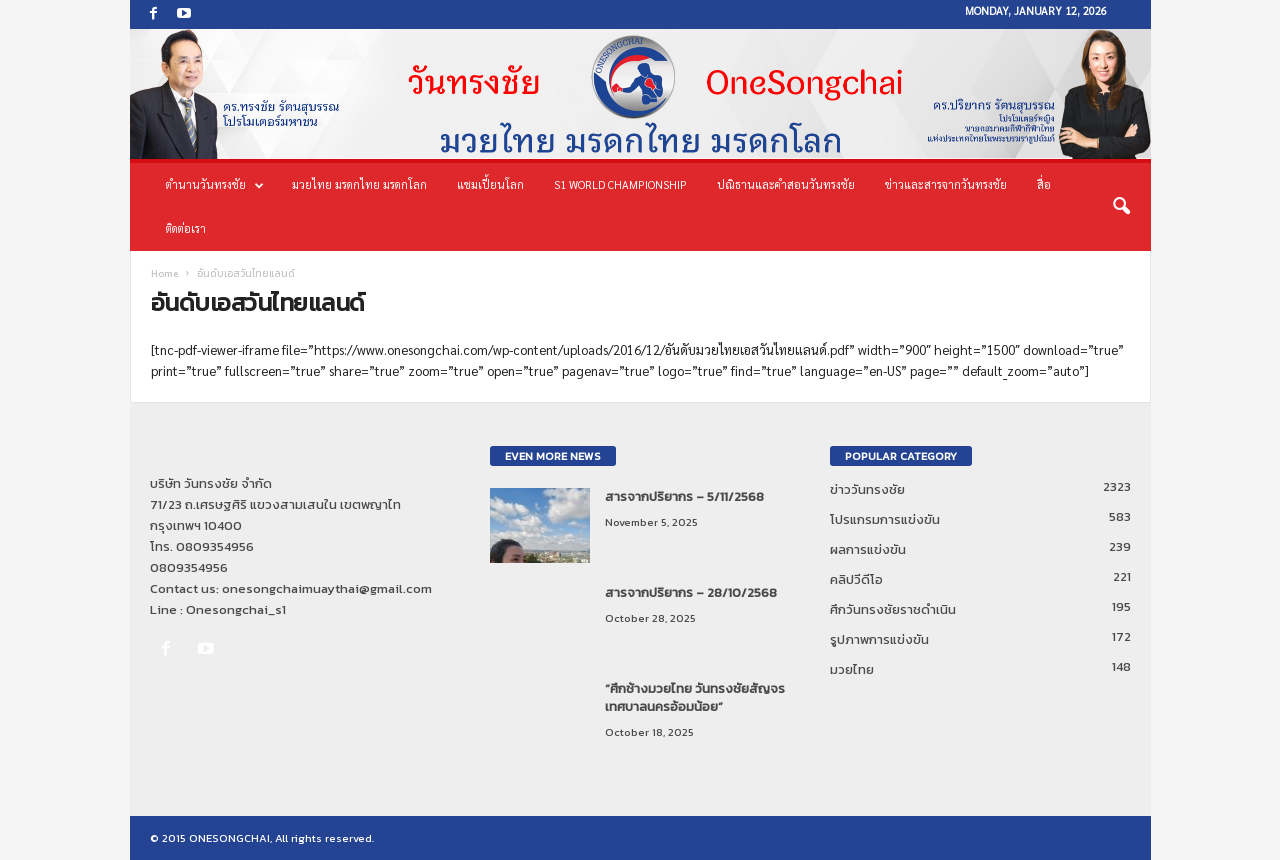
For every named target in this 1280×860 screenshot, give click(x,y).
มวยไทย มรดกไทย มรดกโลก (359, 184)
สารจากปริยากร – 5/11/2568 (684, 496)
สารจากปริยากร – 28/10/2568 (691, 592)
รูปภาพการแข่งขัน (879, 639)
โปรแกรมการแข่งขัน (885, 519)
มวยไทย (852, 669)
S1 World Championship (620, 184)
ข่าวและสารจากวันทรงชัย (946, 184)
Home (164, 273)
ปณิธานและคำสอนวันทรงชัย (786, 184)
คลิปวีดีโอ (856, 579)
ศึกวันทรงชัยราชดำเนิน (893, 609)
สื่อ (1044, 184)
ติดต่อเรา (186, 228)
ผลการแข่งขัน (868, 549)
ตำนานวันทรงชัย (215, 185)
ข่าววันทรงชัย (867, 489)
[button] (1121, 207)
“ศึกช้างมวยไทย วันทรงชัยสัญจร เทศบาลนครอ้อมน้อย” (695, 697)
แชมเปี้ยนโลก (490, 184)
